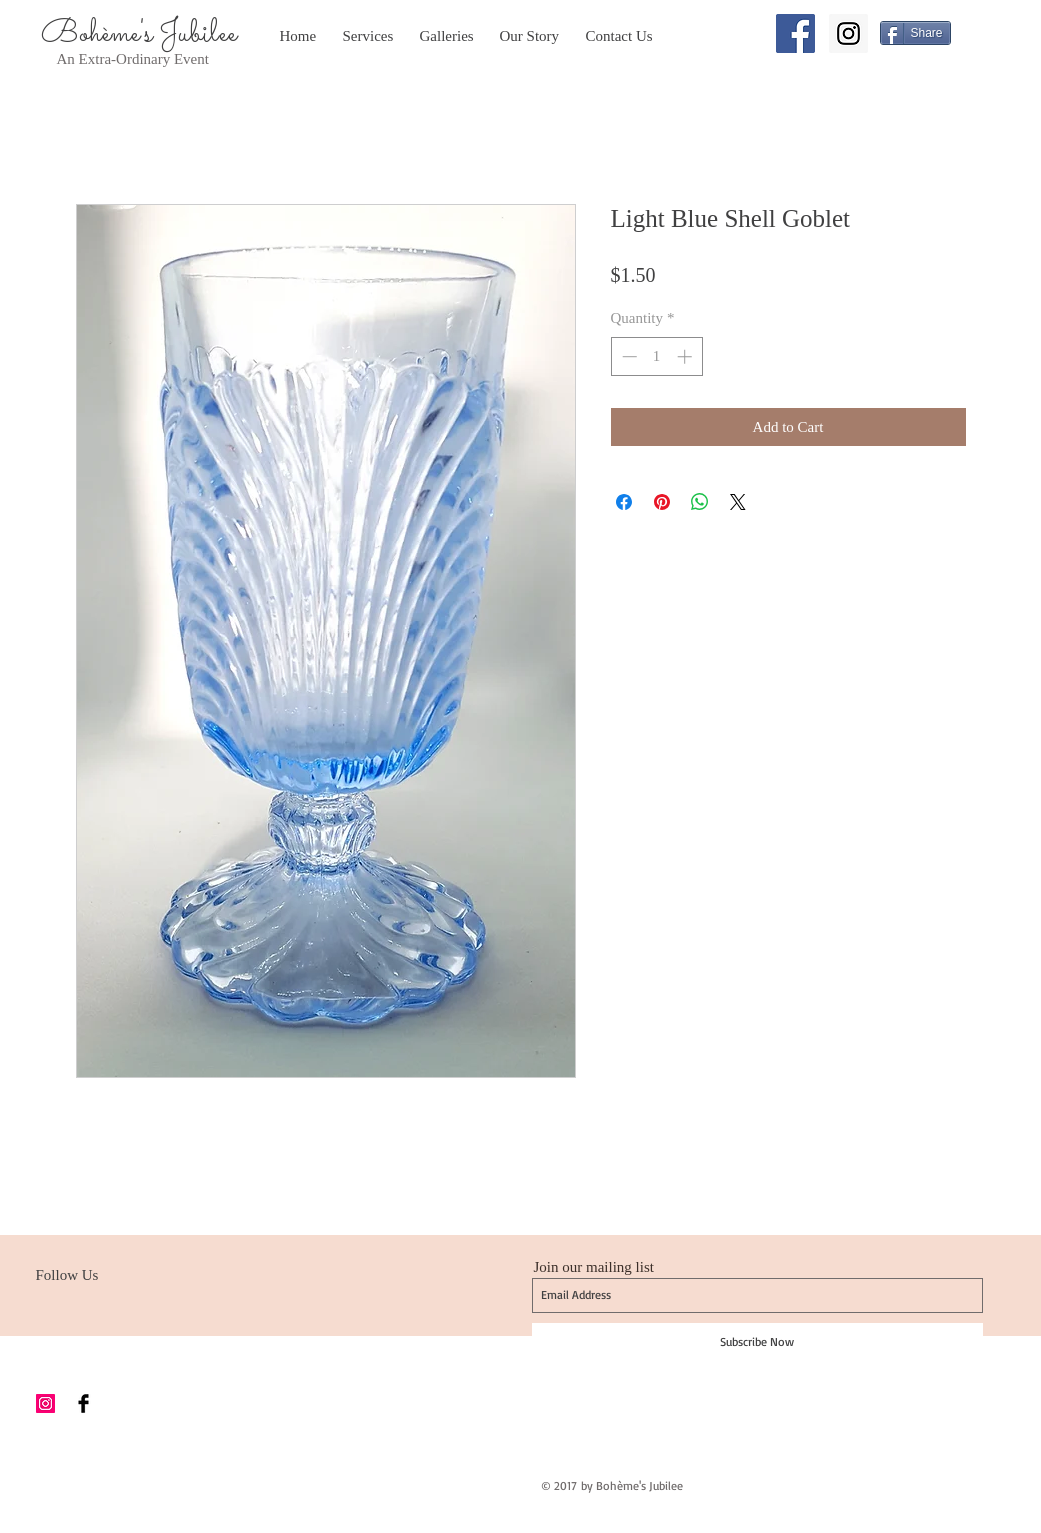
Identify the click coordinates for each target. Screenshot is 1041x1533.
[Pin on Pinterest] (662, 502)
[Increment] (686, 356)
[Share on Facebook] (624, 502)
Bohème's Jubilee (139, 34)
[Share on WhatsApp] (700, 502)
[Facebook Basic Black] (83, 1403)
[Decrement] (627, 356)
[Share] (915, 33)
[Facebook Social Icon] (795, 33)
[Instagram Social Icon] (848, 33)
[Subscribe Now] (757, 1342)
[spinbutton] (656, 356)
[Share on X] (738, 502)
